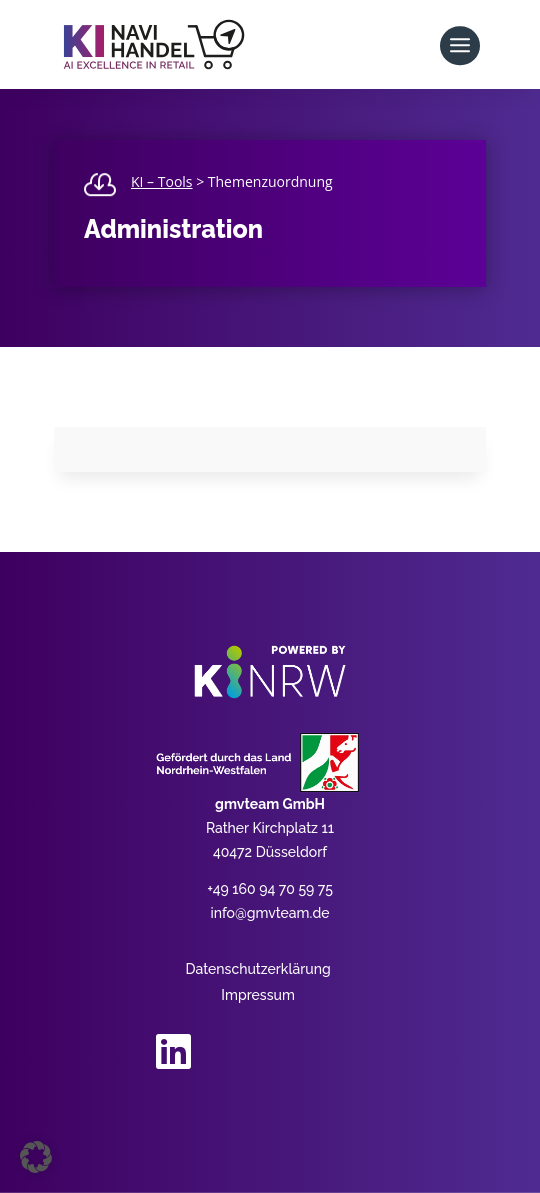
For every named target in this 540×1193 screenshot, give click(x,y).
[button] (36, 1157)
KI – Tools (162, 181)
